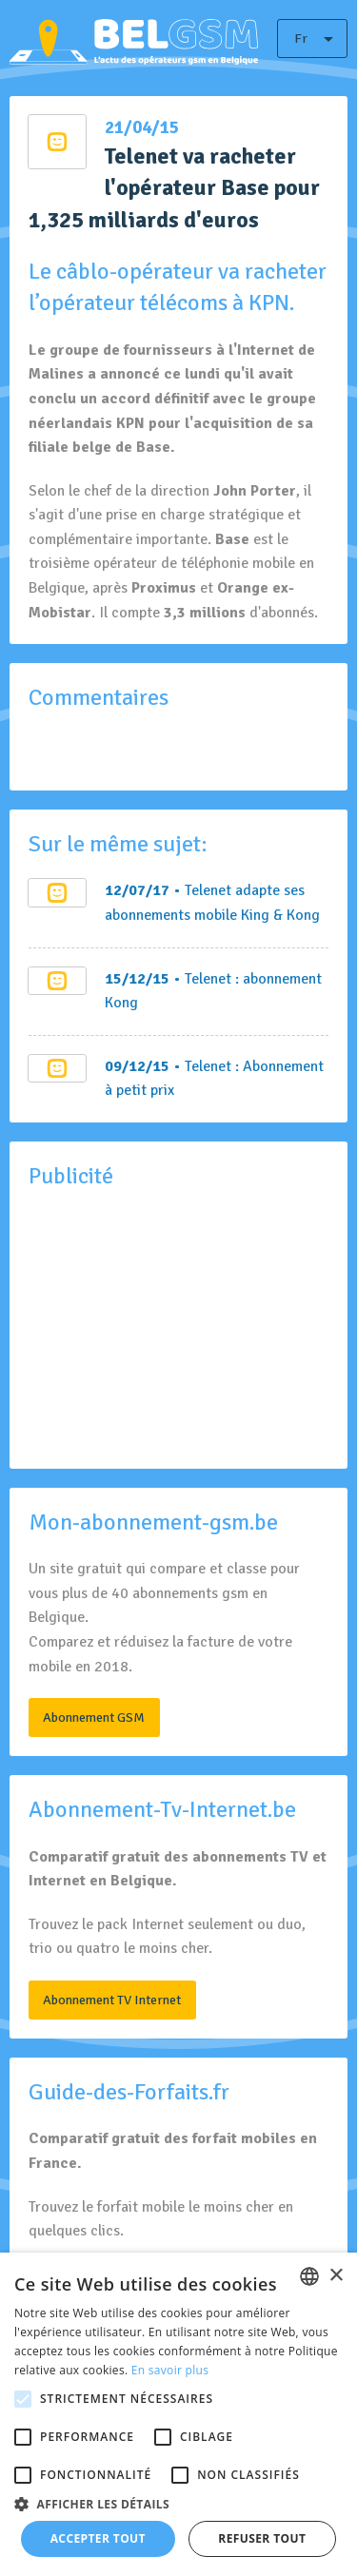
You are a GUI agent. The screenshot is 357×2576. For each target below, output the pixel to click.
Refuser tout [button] (262, 2538)
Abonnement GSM (94, 1717)
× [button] (335, 2276)
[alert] (178, 2414)
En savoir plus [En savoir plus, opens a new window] (169, 2370)
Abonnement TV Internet (112, 1999)
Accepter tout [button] (98, 2538)
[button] (178, 2503)
